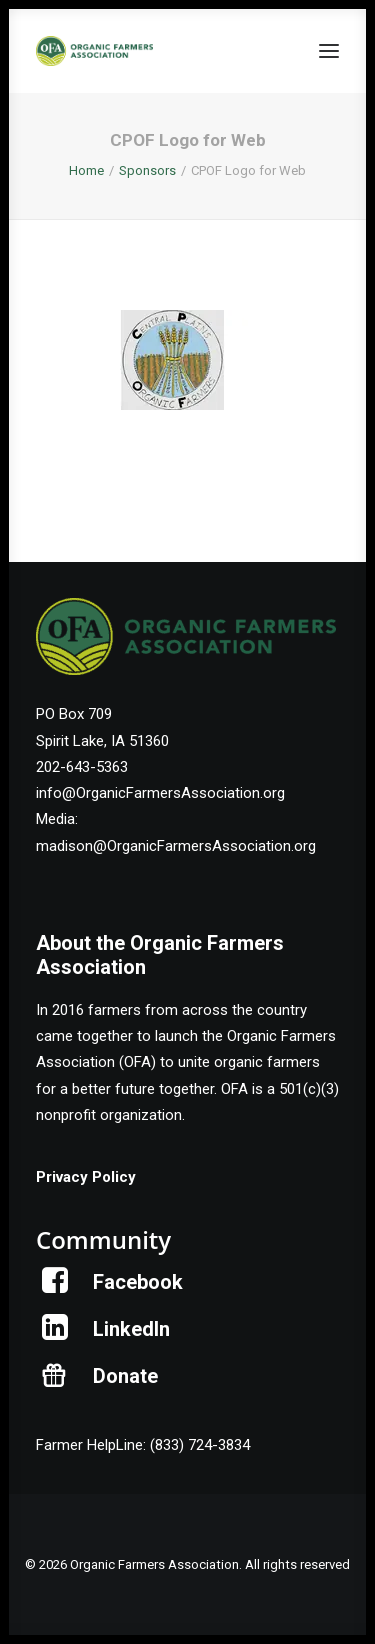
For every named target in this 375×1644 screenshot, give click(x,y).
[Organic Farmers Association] (94, 51)
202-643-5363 (82, 767)
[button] (329, 51)
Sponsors (147, 170)
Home (86, 170)
